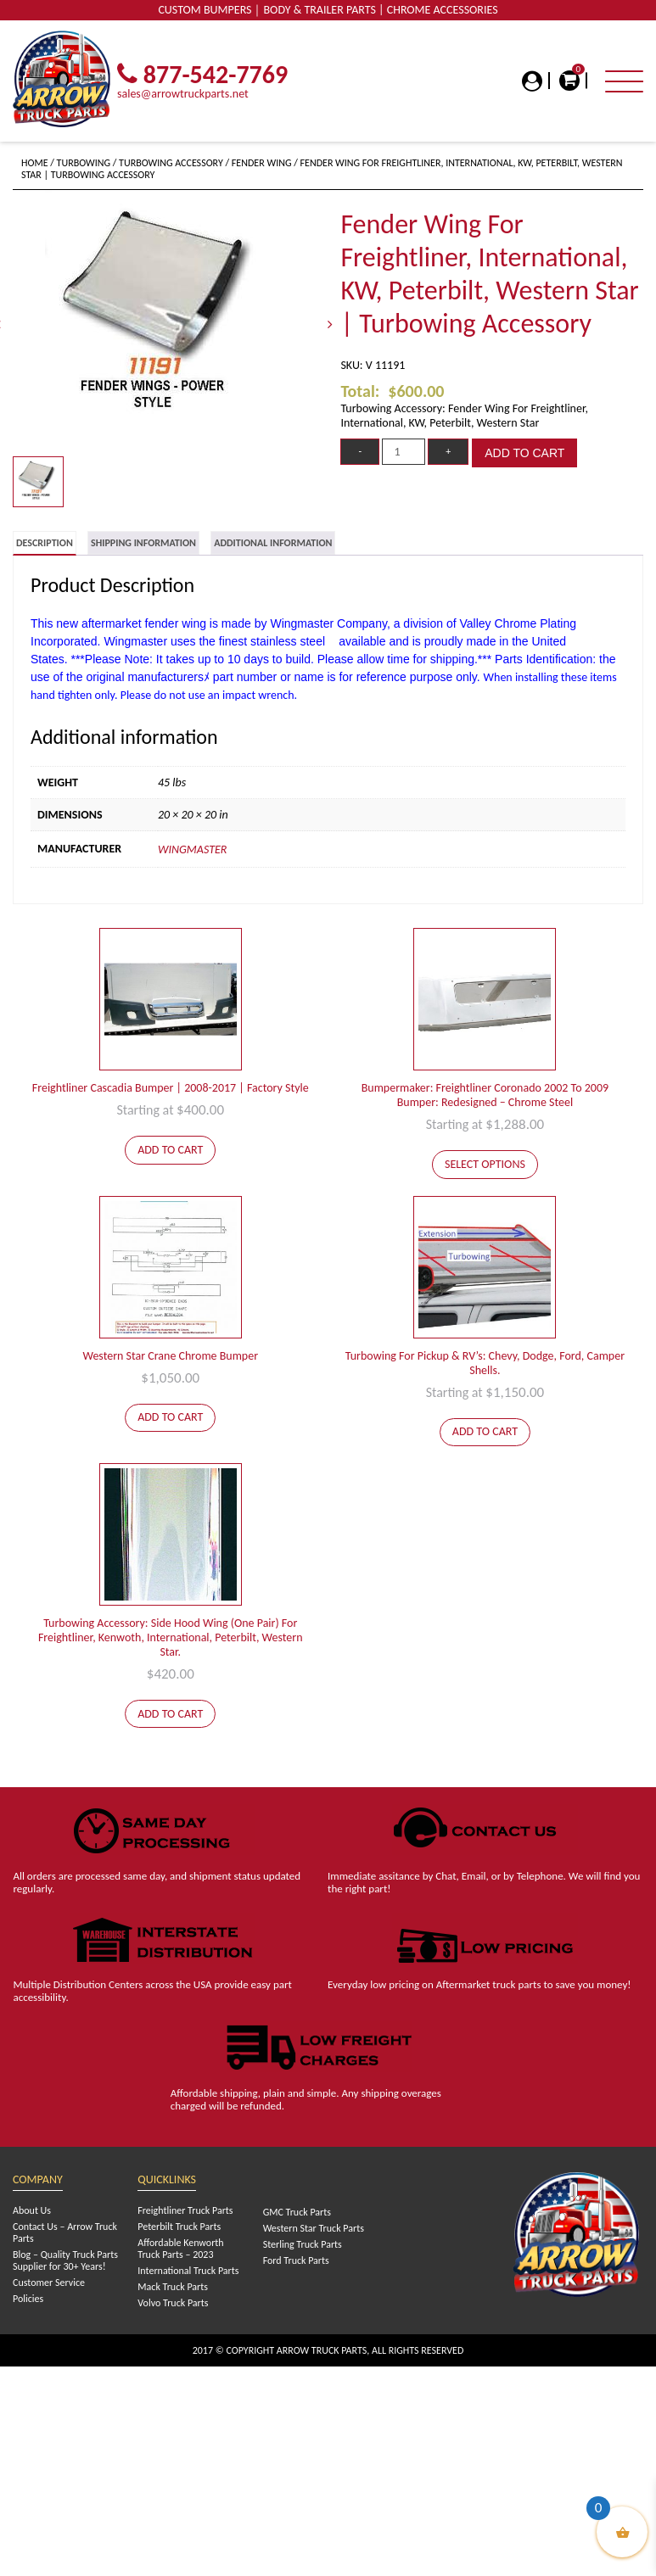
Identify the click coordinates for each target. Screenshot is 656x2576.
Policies (28, 2299)
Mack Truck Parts (172, 2287)
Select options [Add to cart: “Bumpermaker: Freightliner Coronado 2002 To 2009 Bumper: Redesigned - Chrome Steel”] (485, 1164)
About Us (32, 2210)
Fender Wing (262, 163)
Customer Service (49, 2282)
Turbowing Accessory (171, 163)
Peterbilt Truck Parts (179, 2226)
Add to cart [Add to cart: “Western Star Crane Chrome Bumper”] (170, 1417)
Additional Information (273, 543)
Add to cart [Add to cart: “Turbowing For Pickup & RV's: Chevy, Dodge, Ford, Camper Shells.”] (485, 1431)
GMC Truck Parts (297, 2212)
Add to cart (524, 453)
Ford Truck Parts (296, 2260)
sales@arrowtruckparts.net (183, 94)
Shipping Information (143, 543)
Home (34, 163)
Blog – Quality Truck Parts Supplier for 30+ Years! (65, 2260)
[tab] (44, 543)
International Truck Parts (187, 2271)
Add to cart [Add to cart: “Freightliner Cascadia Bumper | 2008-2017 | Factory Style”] (170, 1150)
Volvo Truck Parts (172, 2303)
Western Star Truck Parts (313, 2228)
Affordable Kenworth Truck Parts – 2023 (180, 2248)
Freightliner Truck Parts (185, 2210)
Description (44, 543)
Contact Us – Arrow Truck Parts (65, 2232)
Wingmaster (192, 849)
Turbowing (83, 163)
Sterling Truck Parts (302, 2244)
